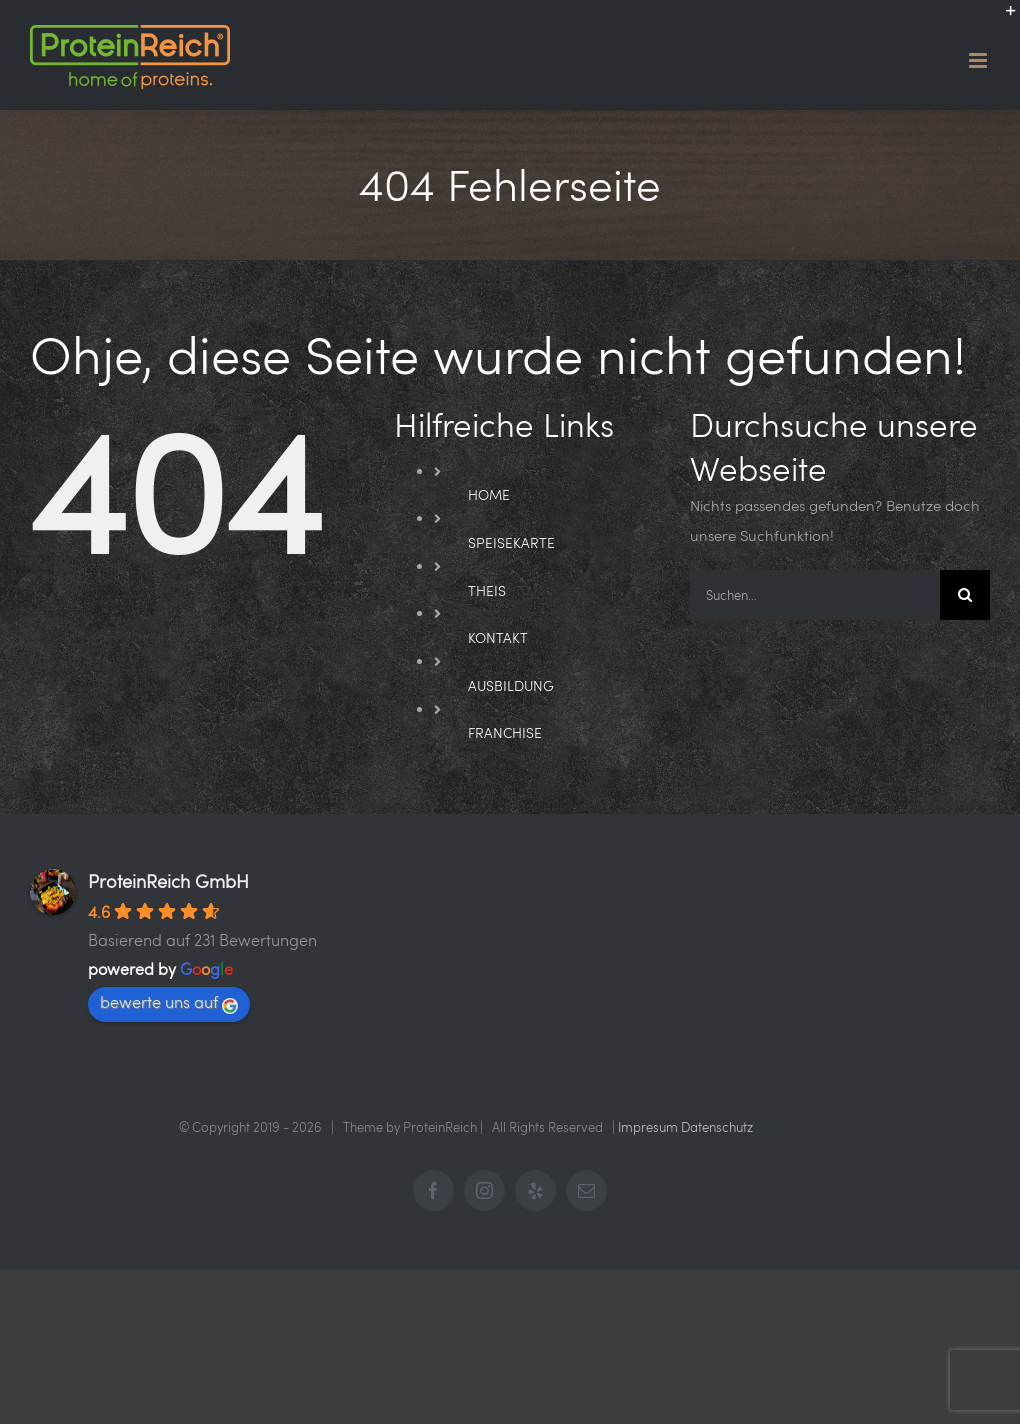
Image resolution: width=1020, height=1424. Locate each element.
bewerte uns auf (169, 1002)
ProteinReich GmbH (168, 881)
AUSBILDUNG (511, 685)
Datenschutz (717, 1127)
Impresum (648, 1127)
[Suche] (965, 595)
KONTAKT (498, 637)
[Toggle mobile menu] (979, 60)
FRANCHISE (505, 732)
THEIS (487, 590)
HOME (489, 494)
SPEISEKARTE (511, 542)
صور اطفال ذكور (797, 1127)
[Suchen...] (815, 595)
